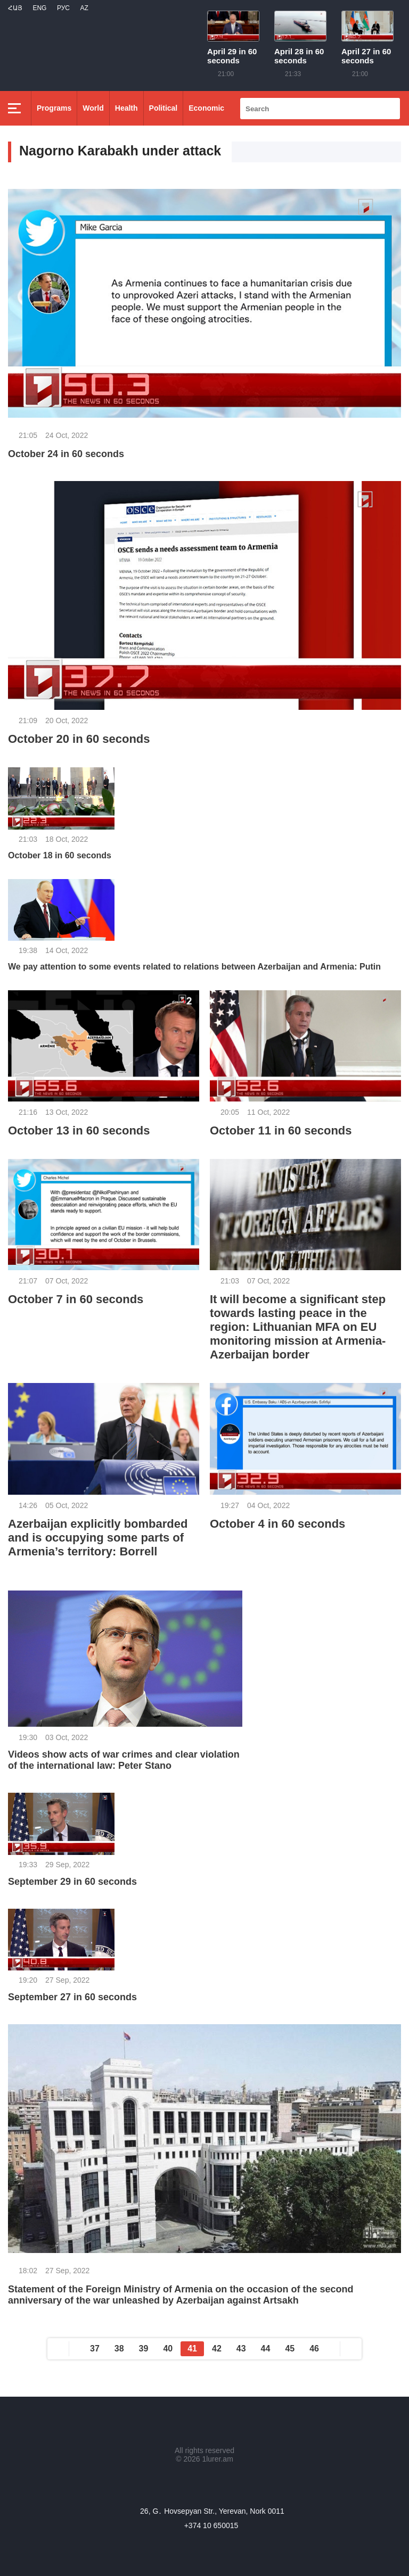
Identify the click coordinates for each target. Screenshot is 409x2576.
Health (126, 108)
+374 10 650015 (211, 2525)
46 (314, 2348)
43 (241, 2348)
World (93, 108)
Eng (39, 8)
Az (84, 8)
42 (217, 2348)
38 (119, 2348)
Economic (206, 108)
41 (192, 2348)
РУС (63, 8)
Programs (54, 108)
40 (168, 2348)
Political (163, 108)
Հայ (15, 8)
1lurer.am (217, 2459)
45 (290, 2348)
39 (144, 2348)
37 (95, 2348)
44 (266, 2348)
